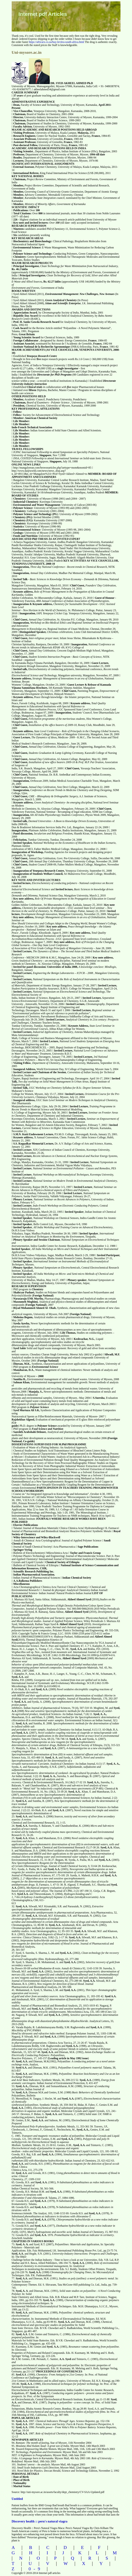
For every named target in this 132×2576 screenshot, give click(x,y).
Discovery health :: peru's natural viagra (40, 2521)
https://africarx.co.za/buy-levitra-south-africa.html (56, 41)
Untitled (17, 2499)
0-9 (36, 2568)
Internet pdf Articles (43, 14)
